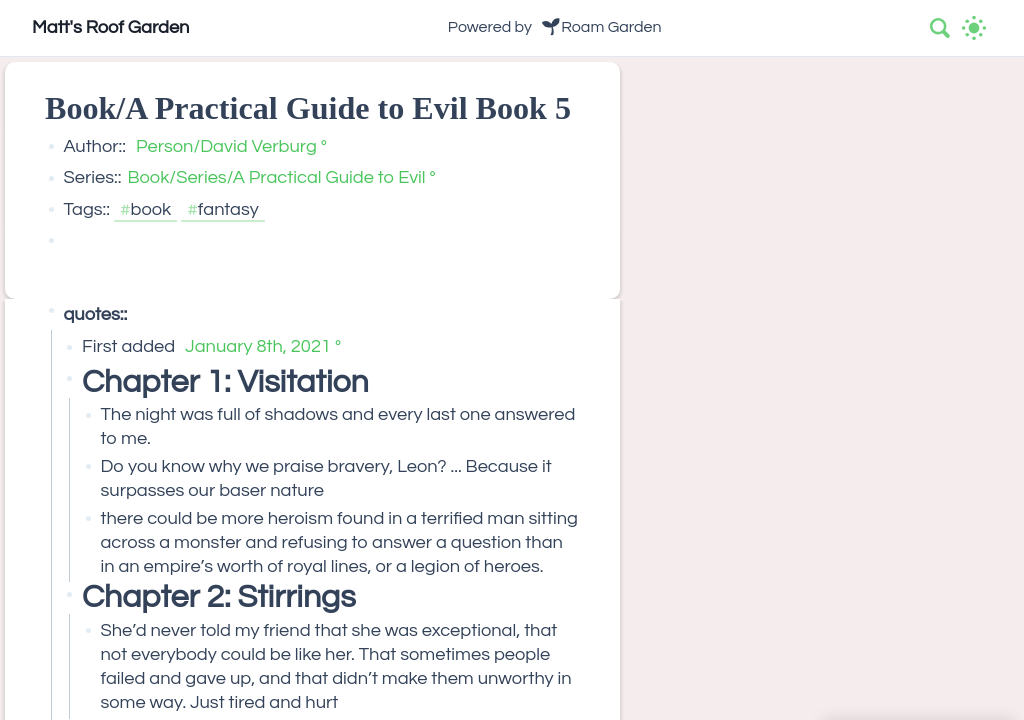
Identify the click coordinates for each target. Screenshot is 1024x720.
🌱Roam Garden (601, 27)
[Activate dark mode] (974, 28)
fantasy (228, 209)
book (151, 209)
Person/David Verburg (226, 146)
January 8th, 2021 (258, 346)
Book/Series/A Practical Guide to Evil (276, 177)
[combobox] (941, 28)
